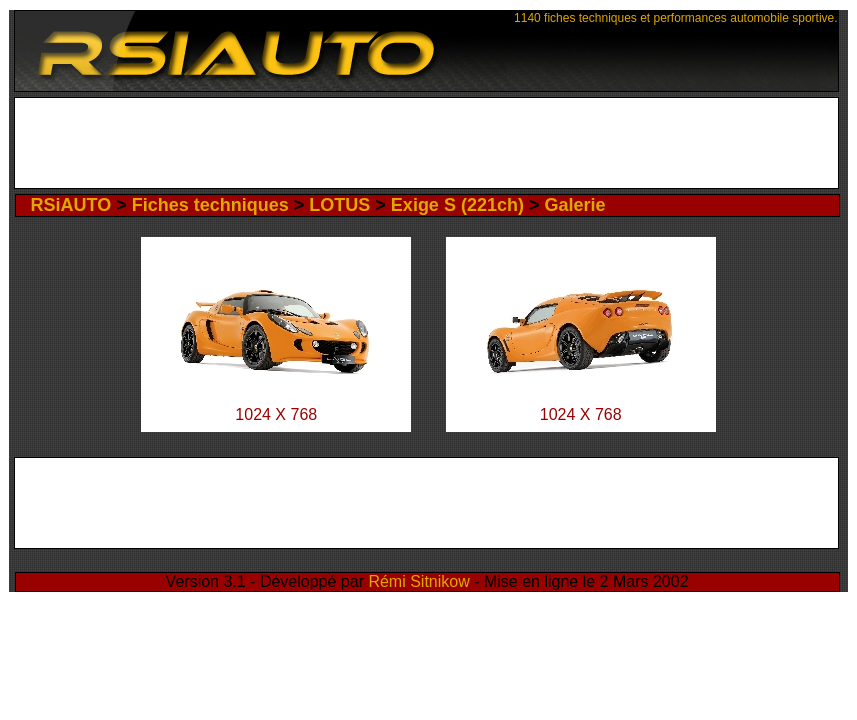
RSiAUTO (71, 205)
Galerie (574, 205)
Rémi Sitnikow (418, 581)
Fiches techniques (210, 205)
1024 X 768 (276, 414)
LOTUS (339, 205)
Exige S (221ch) (457, 205)
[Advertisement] (426, 143)
